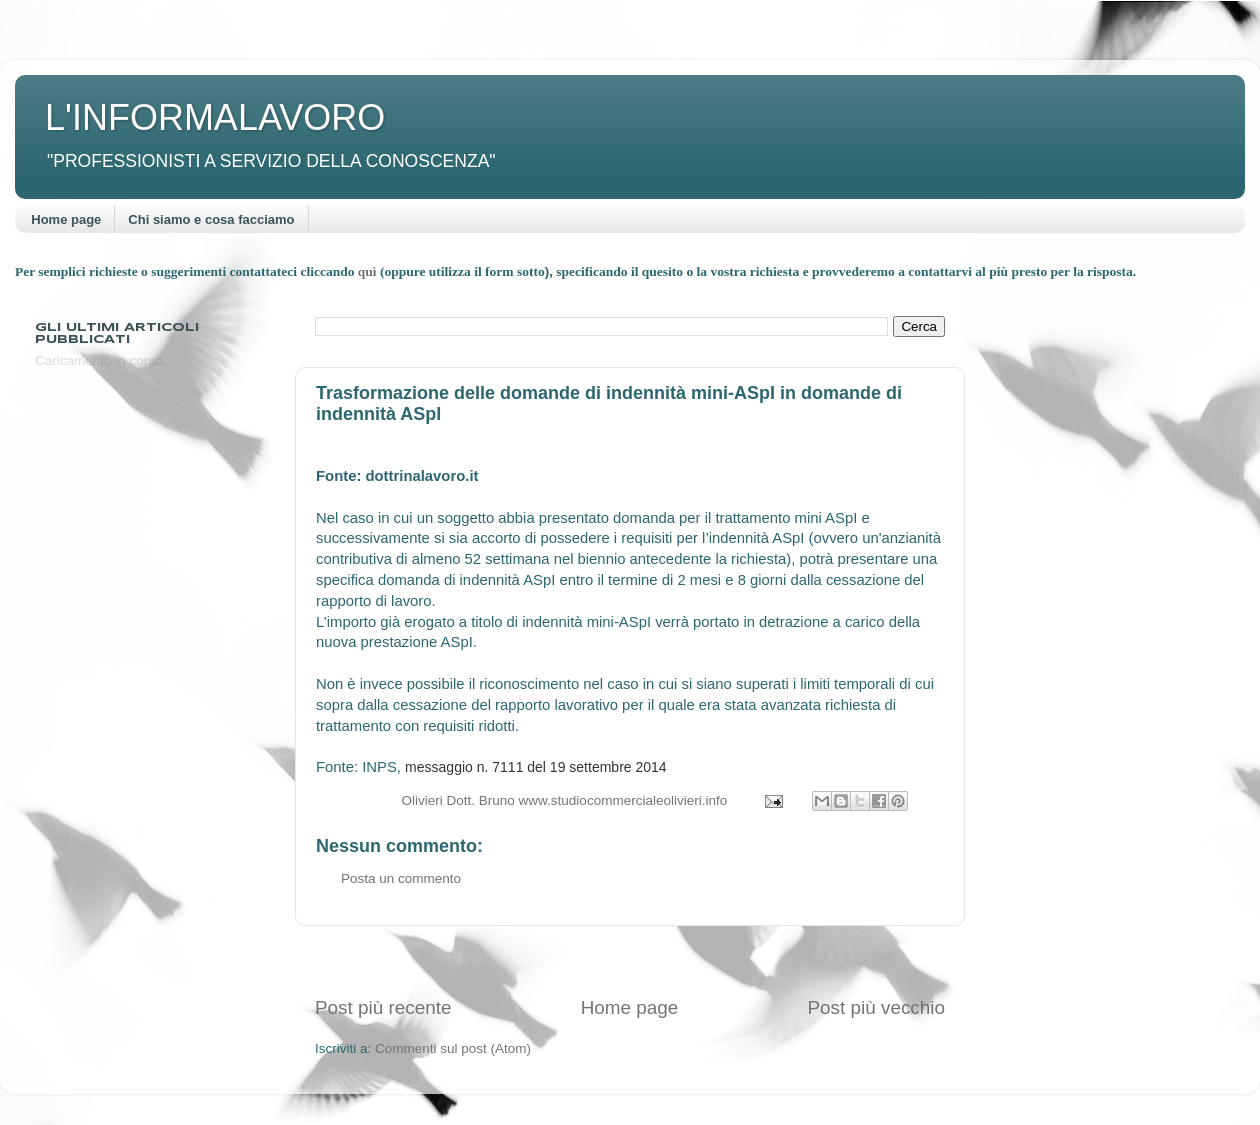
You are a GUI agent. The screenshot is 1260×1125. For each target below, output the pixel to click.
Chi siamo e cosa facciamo (211, 219)
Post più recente (383, 1007)
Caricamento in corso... (104, 360)
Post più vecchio (876, 1007)
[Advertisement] (630, 960)
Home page (66, 219)
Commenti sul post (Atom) (453, 1048)
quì (369, 271)
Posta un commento (401, 878)
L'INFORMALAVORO (215, 117)
